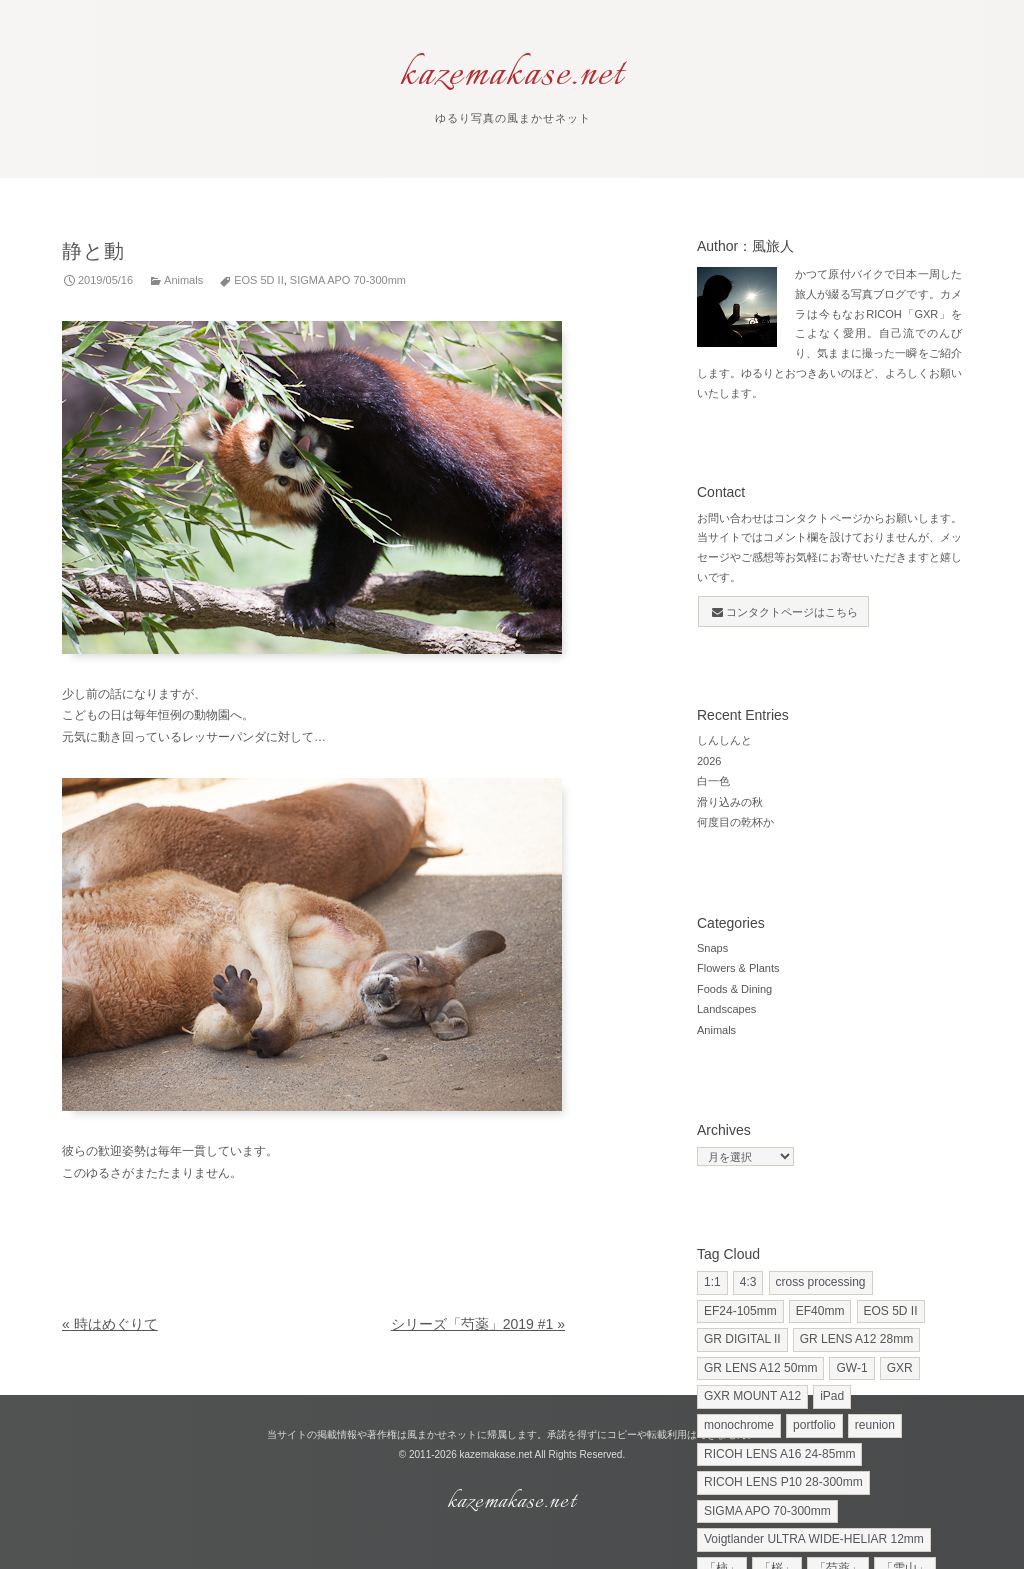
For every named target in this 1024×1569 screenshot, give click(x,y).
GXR (900, 1368)
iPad (832, 1396)
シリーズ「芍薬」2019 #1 (478, 1324)
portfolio (814, 1425)
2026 (709, 761)
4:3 (748, 1282)
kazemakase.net (496, 1454)
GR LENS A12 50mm (760, 1368)
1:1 (712, 1282)
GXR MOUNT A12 (752, 1396)
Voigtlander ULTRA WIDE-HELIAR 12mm (814, 1539)
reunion (875, 1425)
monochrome (739, 1425)
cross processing (821, 1282)
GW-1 (851, 1368)
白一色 (713, 781)
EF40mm (820, 1311)
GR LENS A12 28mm (856, 1339)
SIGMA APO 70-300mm (348, 280)
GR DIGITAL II (742, 1339)
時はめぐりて (110, 1324)
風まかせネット (442, 1434)
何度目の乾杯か (735, 822)
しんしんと (724, 740)
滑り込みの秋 (730, 802)
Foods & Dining (734, 989)
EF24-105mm (740, 1311)
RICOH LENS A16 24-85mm (779, 1454)
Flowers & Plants (738, 968)
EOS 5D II (259, 280)
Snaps (712, 948)
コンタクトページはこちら (785, 612)
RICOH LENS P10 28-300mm (783, 1482)
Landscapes (726, 1009)
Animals (183, 280)
